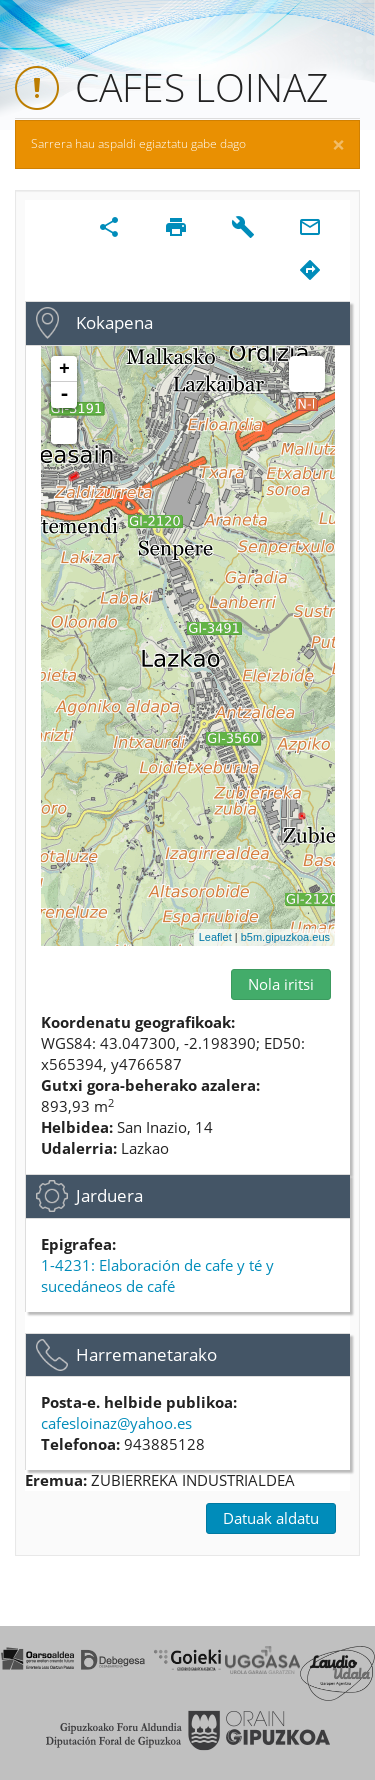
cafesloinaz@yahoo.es (116, 1423)
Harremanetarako (146, 1354)
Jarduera (109, 1195)
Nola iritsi (281, 984)
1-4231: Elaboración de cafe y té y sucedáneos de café (157, 1275)
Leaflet (215, 937)
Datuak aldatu (271, 1518)
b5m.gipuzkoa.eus (285, 937)
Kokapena (114, 322)
